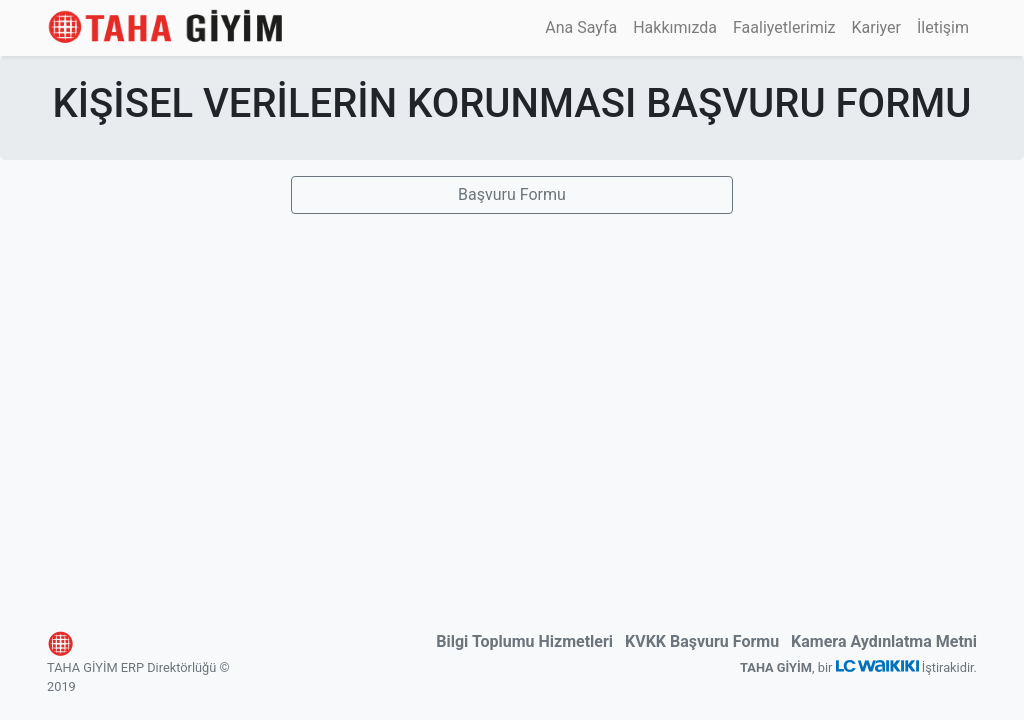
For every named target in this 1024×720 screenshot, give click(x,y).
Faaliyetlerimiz (784, 27)
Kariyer (876, 27)
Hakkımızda (675, 27)
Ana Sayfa (581, 27)
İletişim (943, 27)
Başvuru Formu (512, 194)
